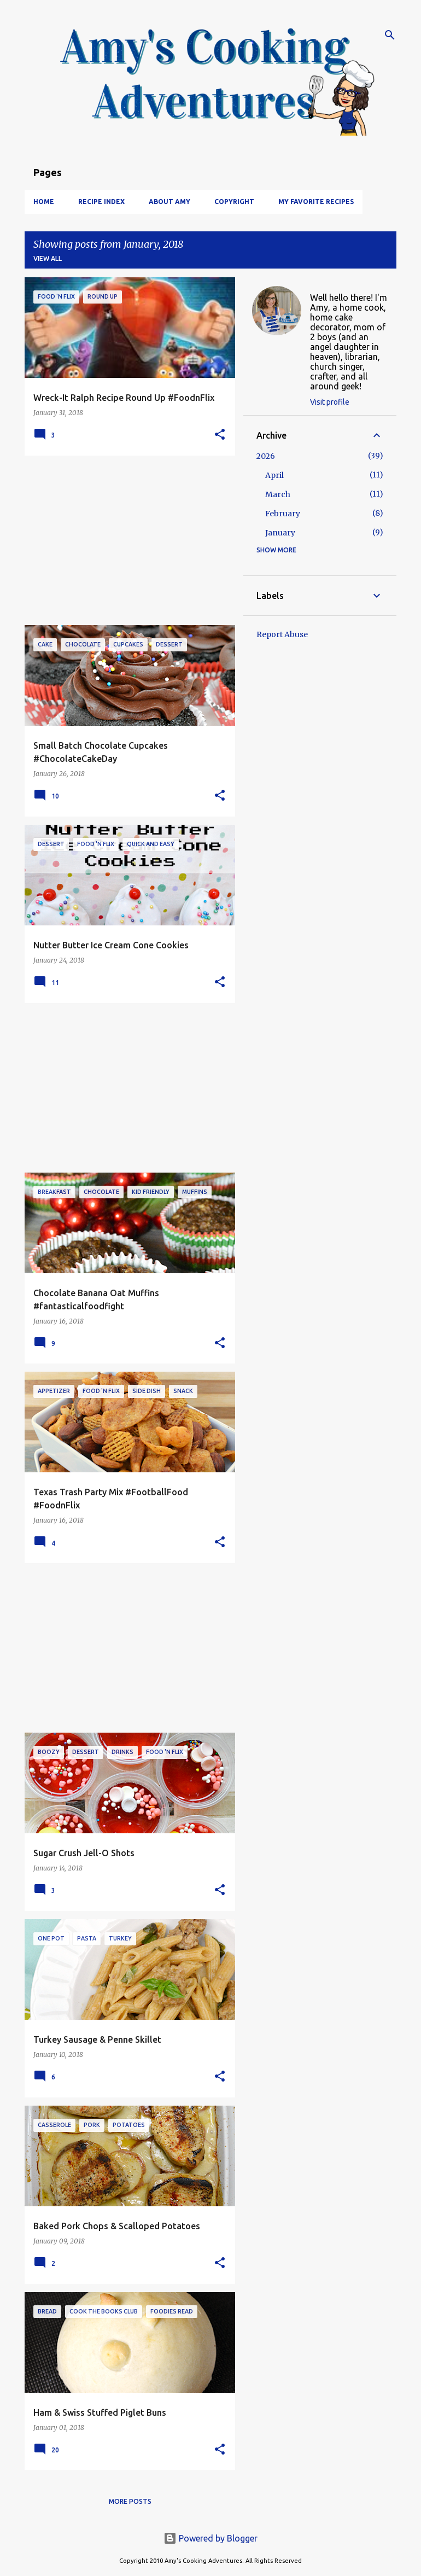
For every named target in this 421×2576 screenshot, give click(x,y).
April (274, 475)
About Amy (169, 201)
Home (43, 201)
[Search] (389, 35)
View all (47, 258)
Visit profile (329, 402)
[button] (219, 435)
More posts (130, 2501)
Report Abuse (282, 634)
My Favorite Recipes (316, 201)
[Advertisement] (126, 540)
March (277, 494)
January (280, 533)
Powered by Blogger (210, 2538)
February (282, 513)
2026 (265, 456)
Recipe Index (101, 201)
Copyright (234, 201)
